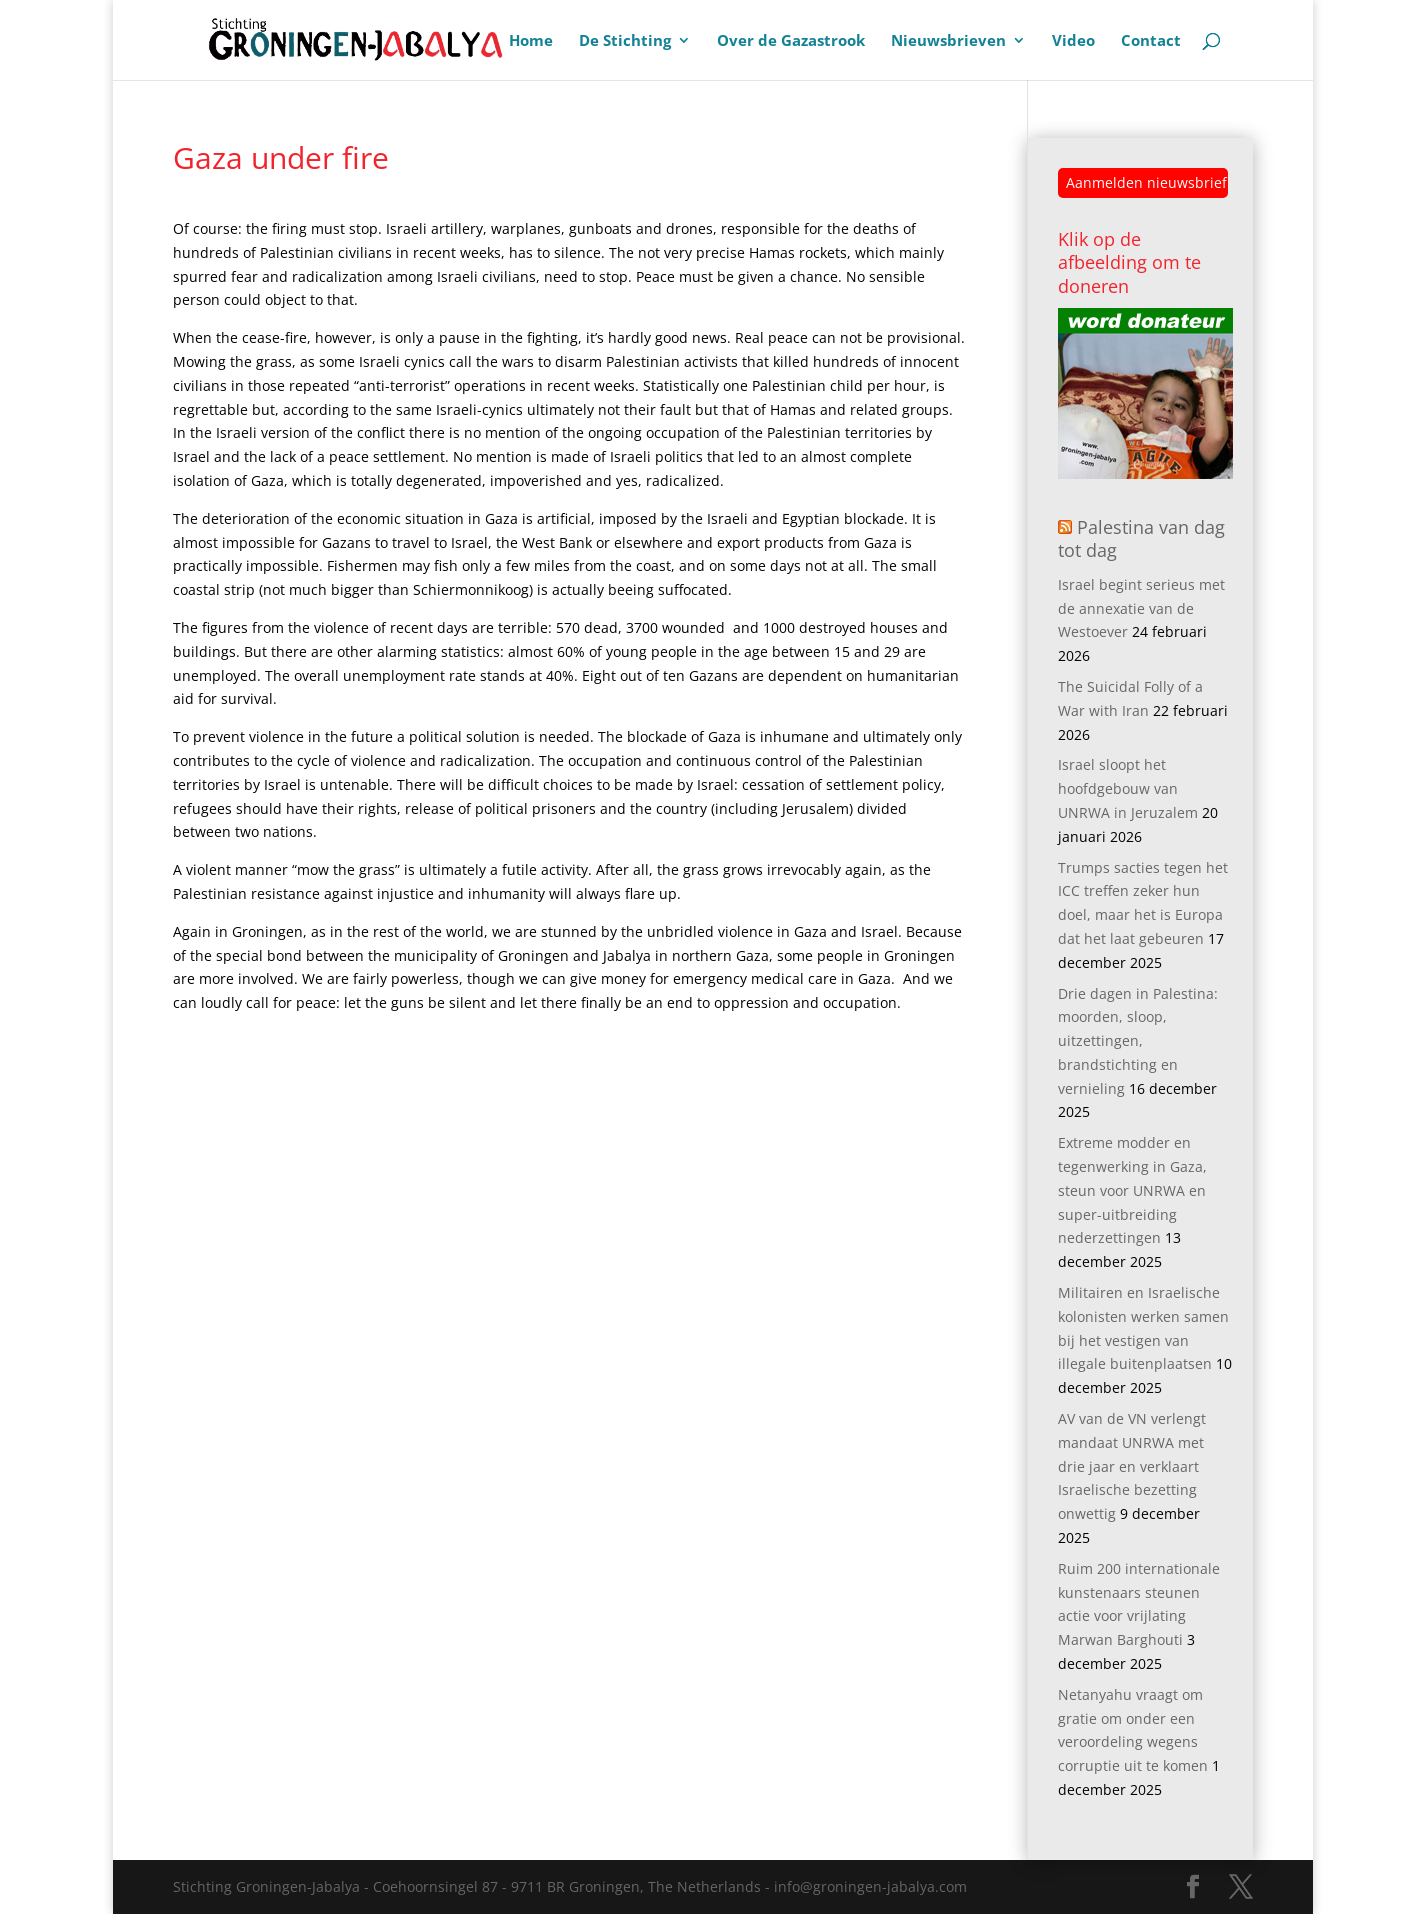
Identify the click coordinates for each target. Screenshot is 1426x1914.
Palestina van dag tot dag (1141, 538)
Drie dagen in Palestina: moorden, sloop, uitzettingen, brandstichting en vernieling (1138, 1041)
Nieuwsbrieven (948, 41)
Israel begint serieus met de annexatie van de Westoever (1141, 608)
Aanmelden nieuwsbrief (1146, 182)
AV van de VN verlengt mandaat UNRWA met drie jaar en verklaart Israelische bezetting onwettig (1132, 1466)
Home (531, 41)
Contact (1151, 41)
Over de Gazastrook (791, 41)
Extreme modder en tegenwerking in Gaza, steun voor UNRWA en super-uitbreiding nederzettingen (1132, 1190)
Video (1073, 41)
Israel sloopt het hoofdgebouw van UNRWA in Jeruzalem (1128, 788)
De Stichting (625, 41)
